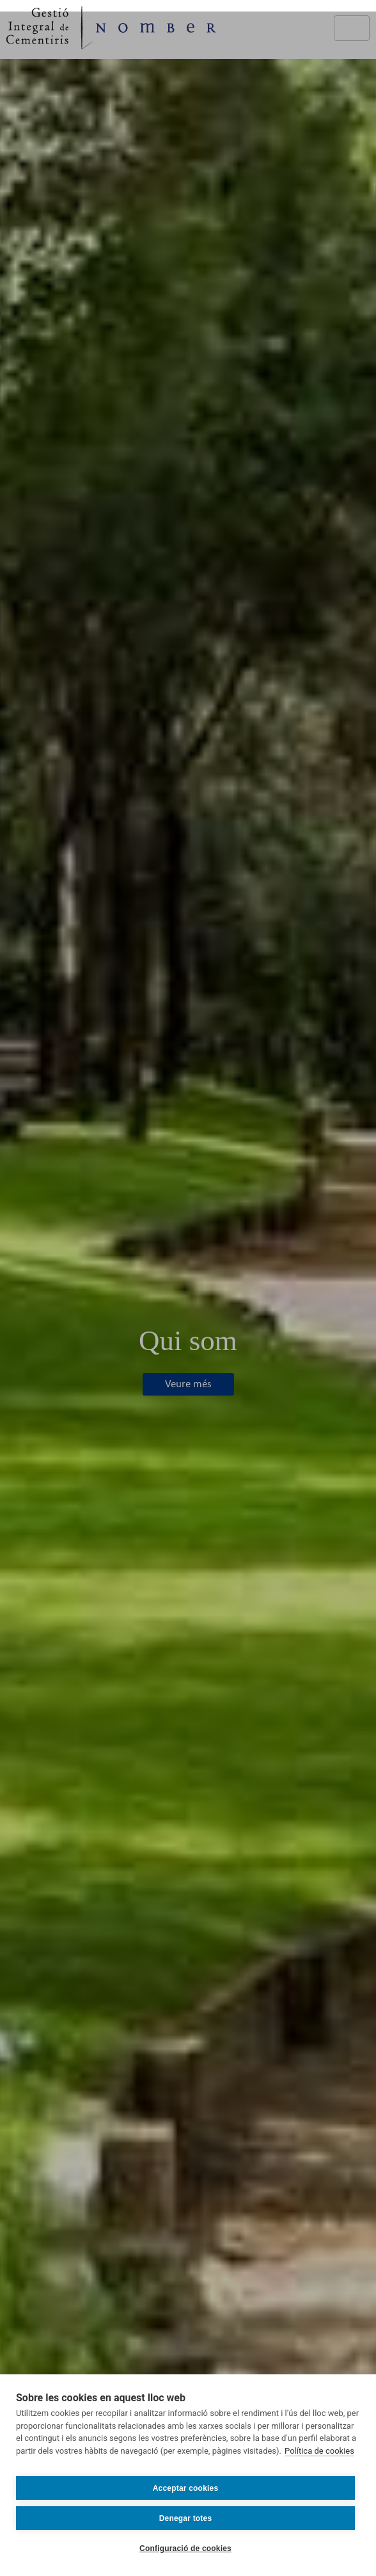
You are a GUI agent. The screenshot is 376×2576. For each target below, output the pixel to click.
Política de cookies (319, 2451)
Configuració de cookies (185, 2548)
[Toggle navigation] (352, 28)
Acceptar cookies (186, 2488)
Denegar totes (185, 2518)
